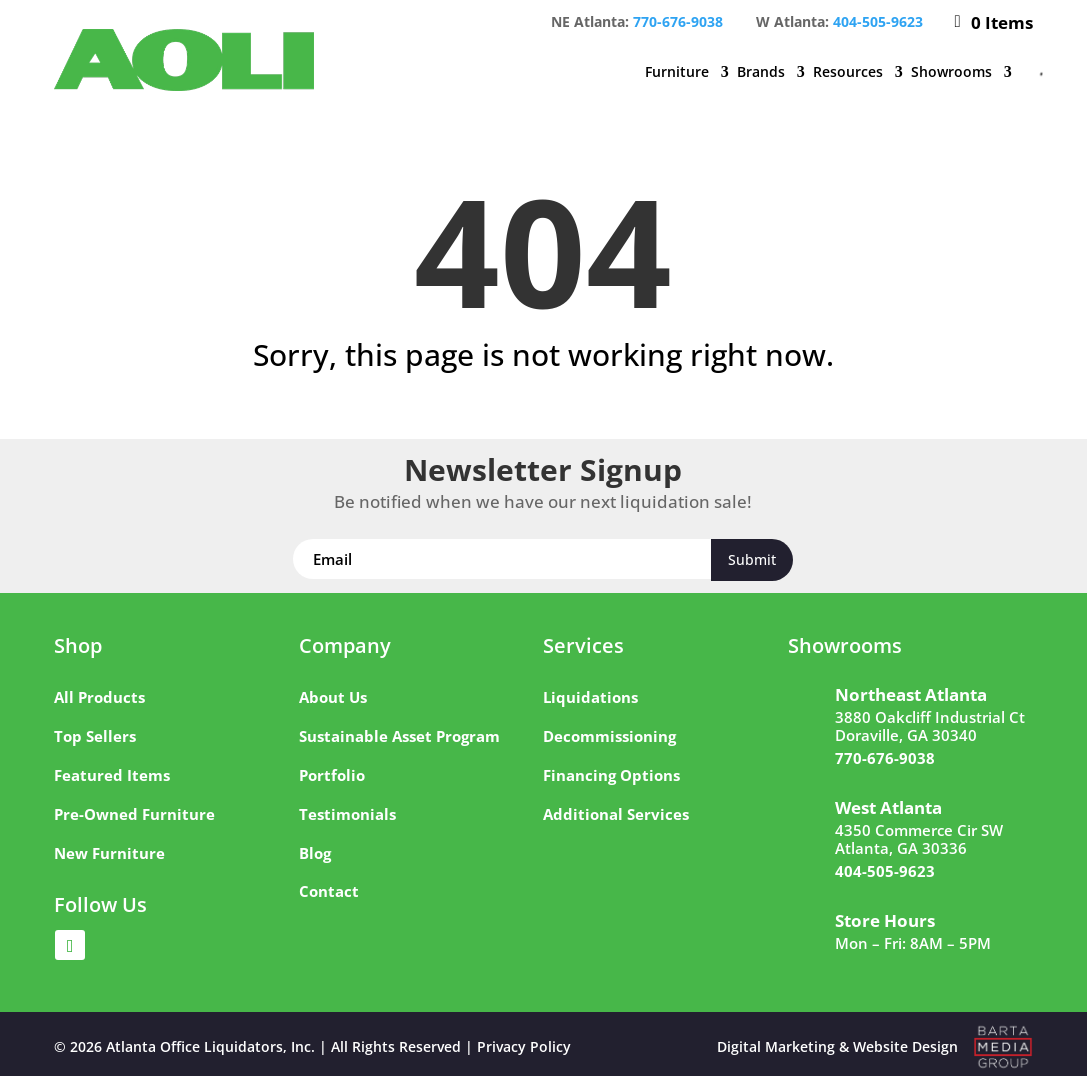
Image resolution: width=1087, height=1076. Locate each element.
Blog (315, 853)
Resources (848, 71)
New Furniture (109, 853)
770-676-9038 (678, 21)
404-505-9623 (878, 21)
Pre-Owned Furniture (134, 814)
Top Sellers (95, 736)
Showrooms (951, 71)
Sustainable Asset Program (399, 736)
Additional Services (616, 814)
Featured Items (112, 775)
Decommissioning (609, 736)
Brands (761, 71)
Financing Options (611, 775)
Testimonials (347, 814)
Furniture (677, 71)
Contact (329, 891)
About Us (333, 697)
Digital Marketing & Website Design (837, 1046)
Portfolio (332, 775)
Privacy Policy (524, 1046)
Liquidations (590, 697)
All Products (99, 697)
